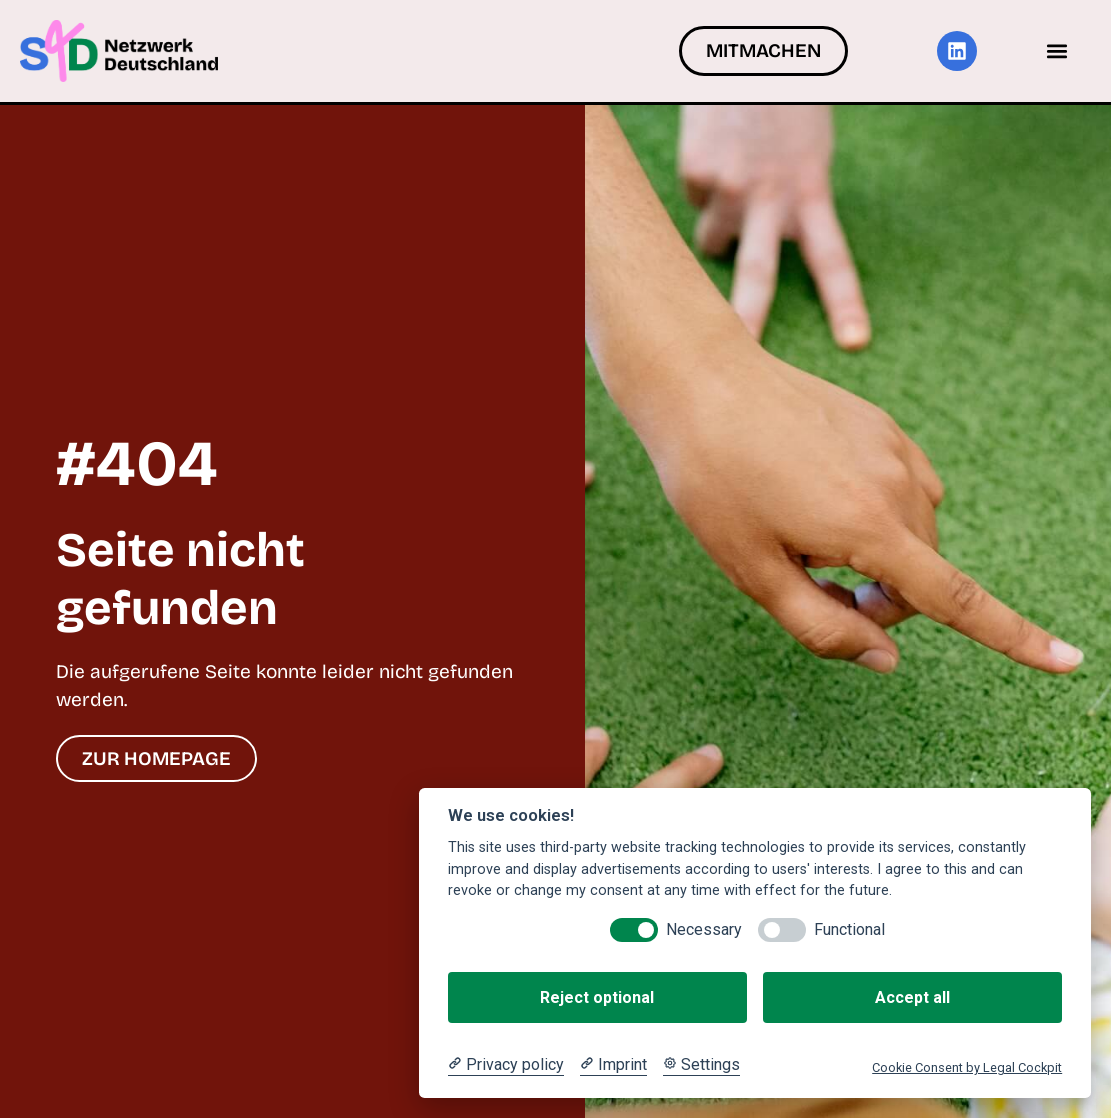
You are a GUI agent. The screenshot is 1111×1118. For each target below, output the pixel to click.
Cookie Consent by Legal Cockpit (967, 1067)
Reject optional (597, 997)
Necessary (704, 929)
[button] (1057, 50)
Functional (849, 929)
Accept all (912, 997)
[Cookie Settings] (701, 1065)
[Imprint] (613, 1065)
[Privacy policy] (506, 1065)
